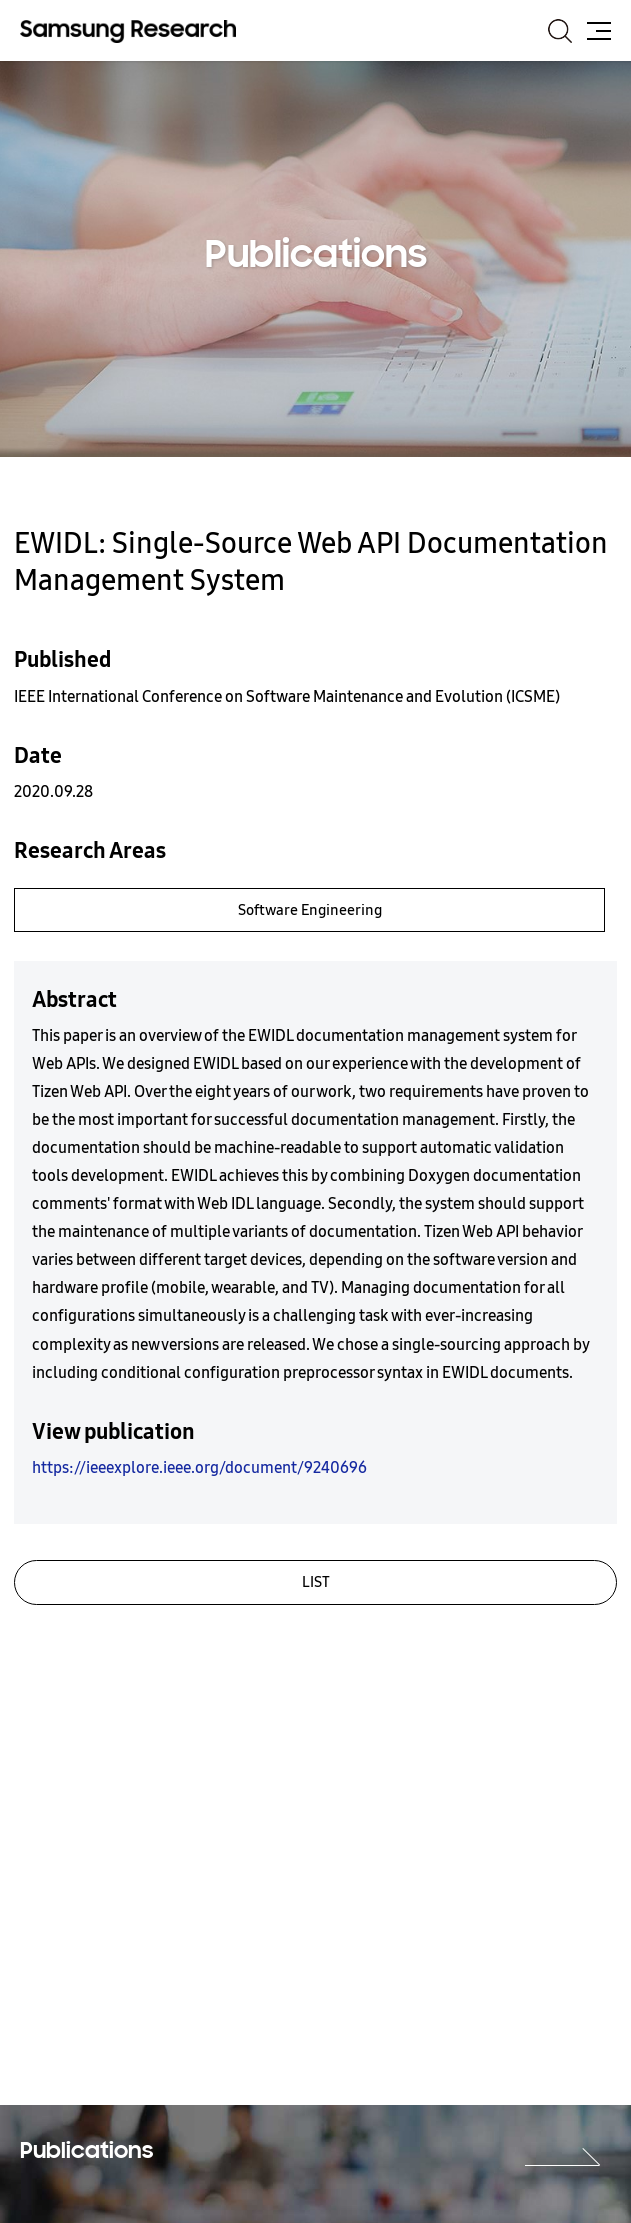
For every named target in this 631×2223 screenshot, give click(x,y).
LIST (316, 1582)
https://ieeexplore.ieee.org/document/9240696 (199, 1467)
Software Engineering (310, 910)
